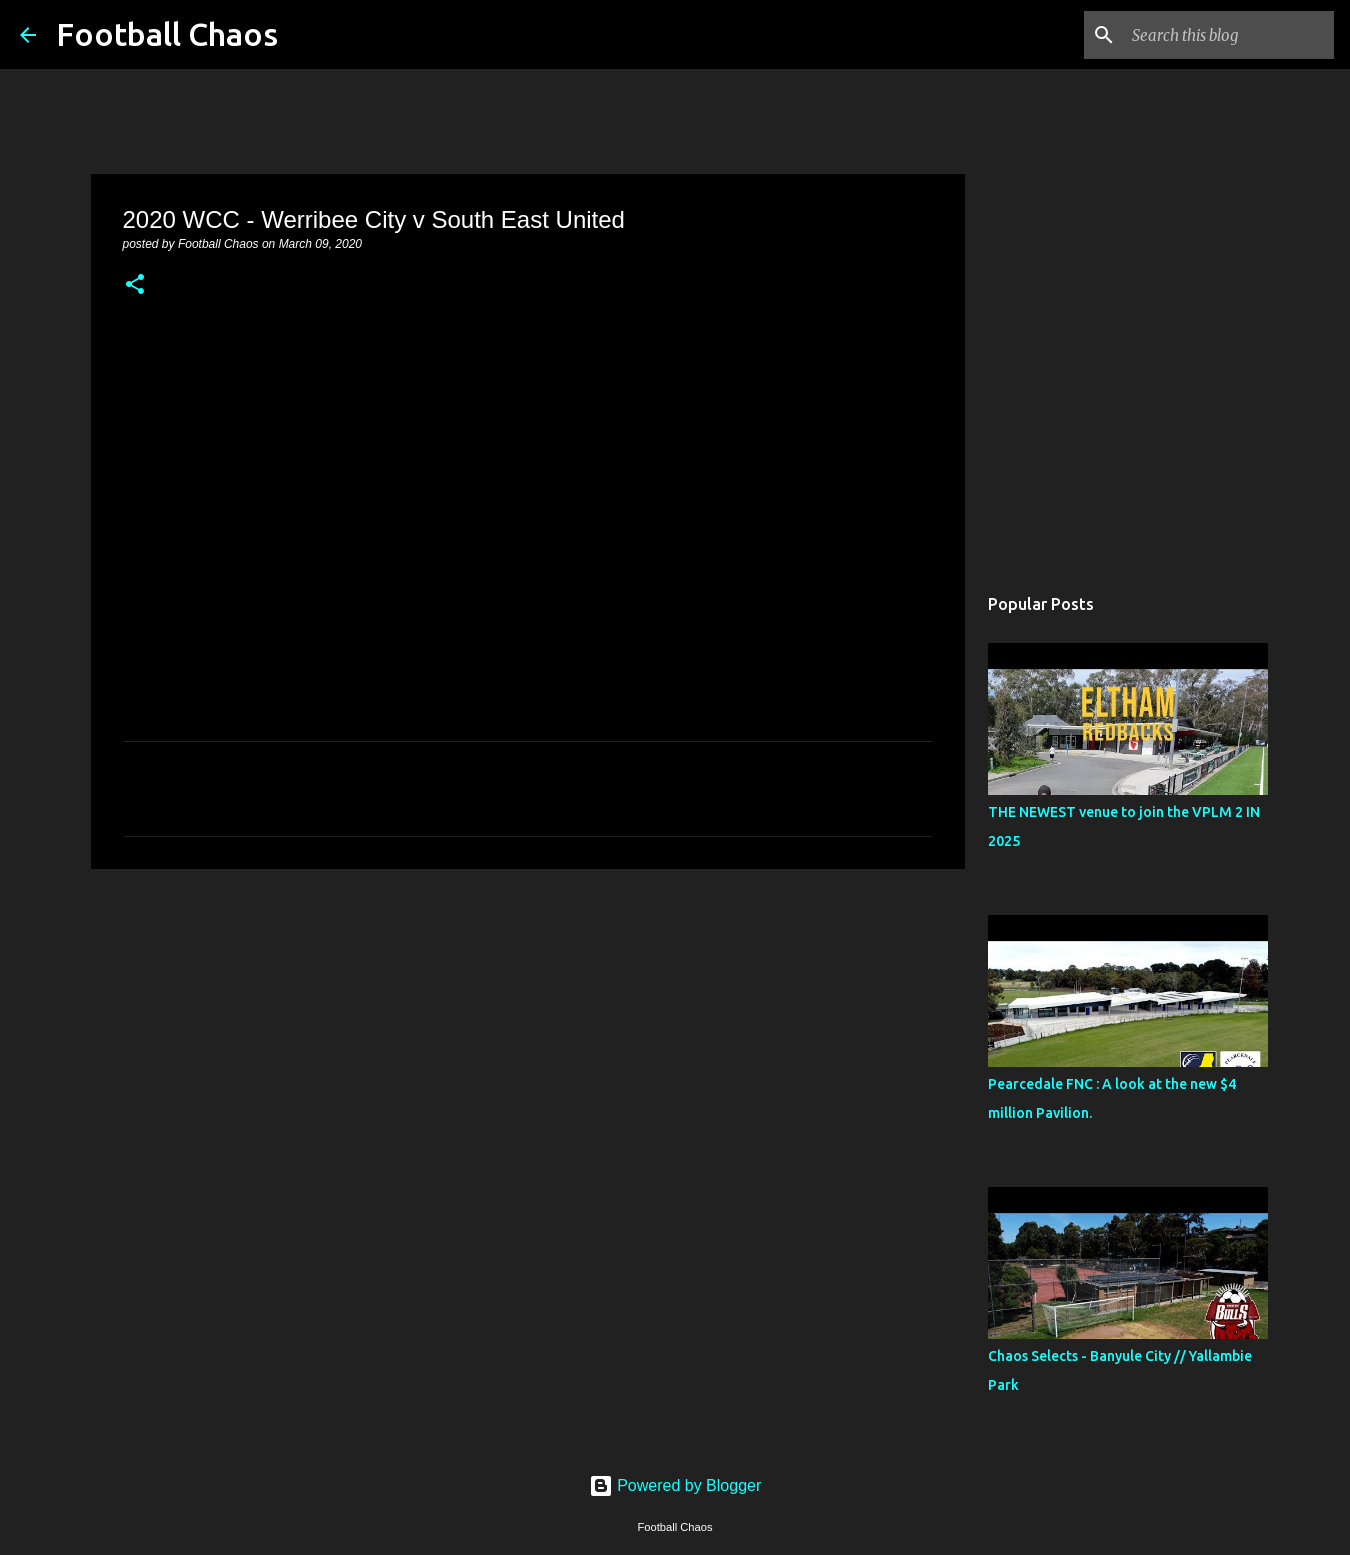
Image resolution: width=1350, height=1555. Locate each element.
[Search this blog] (1229, 35)
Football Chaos (167, 34)
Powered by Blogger (675, 1485)
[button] (135, 286)
